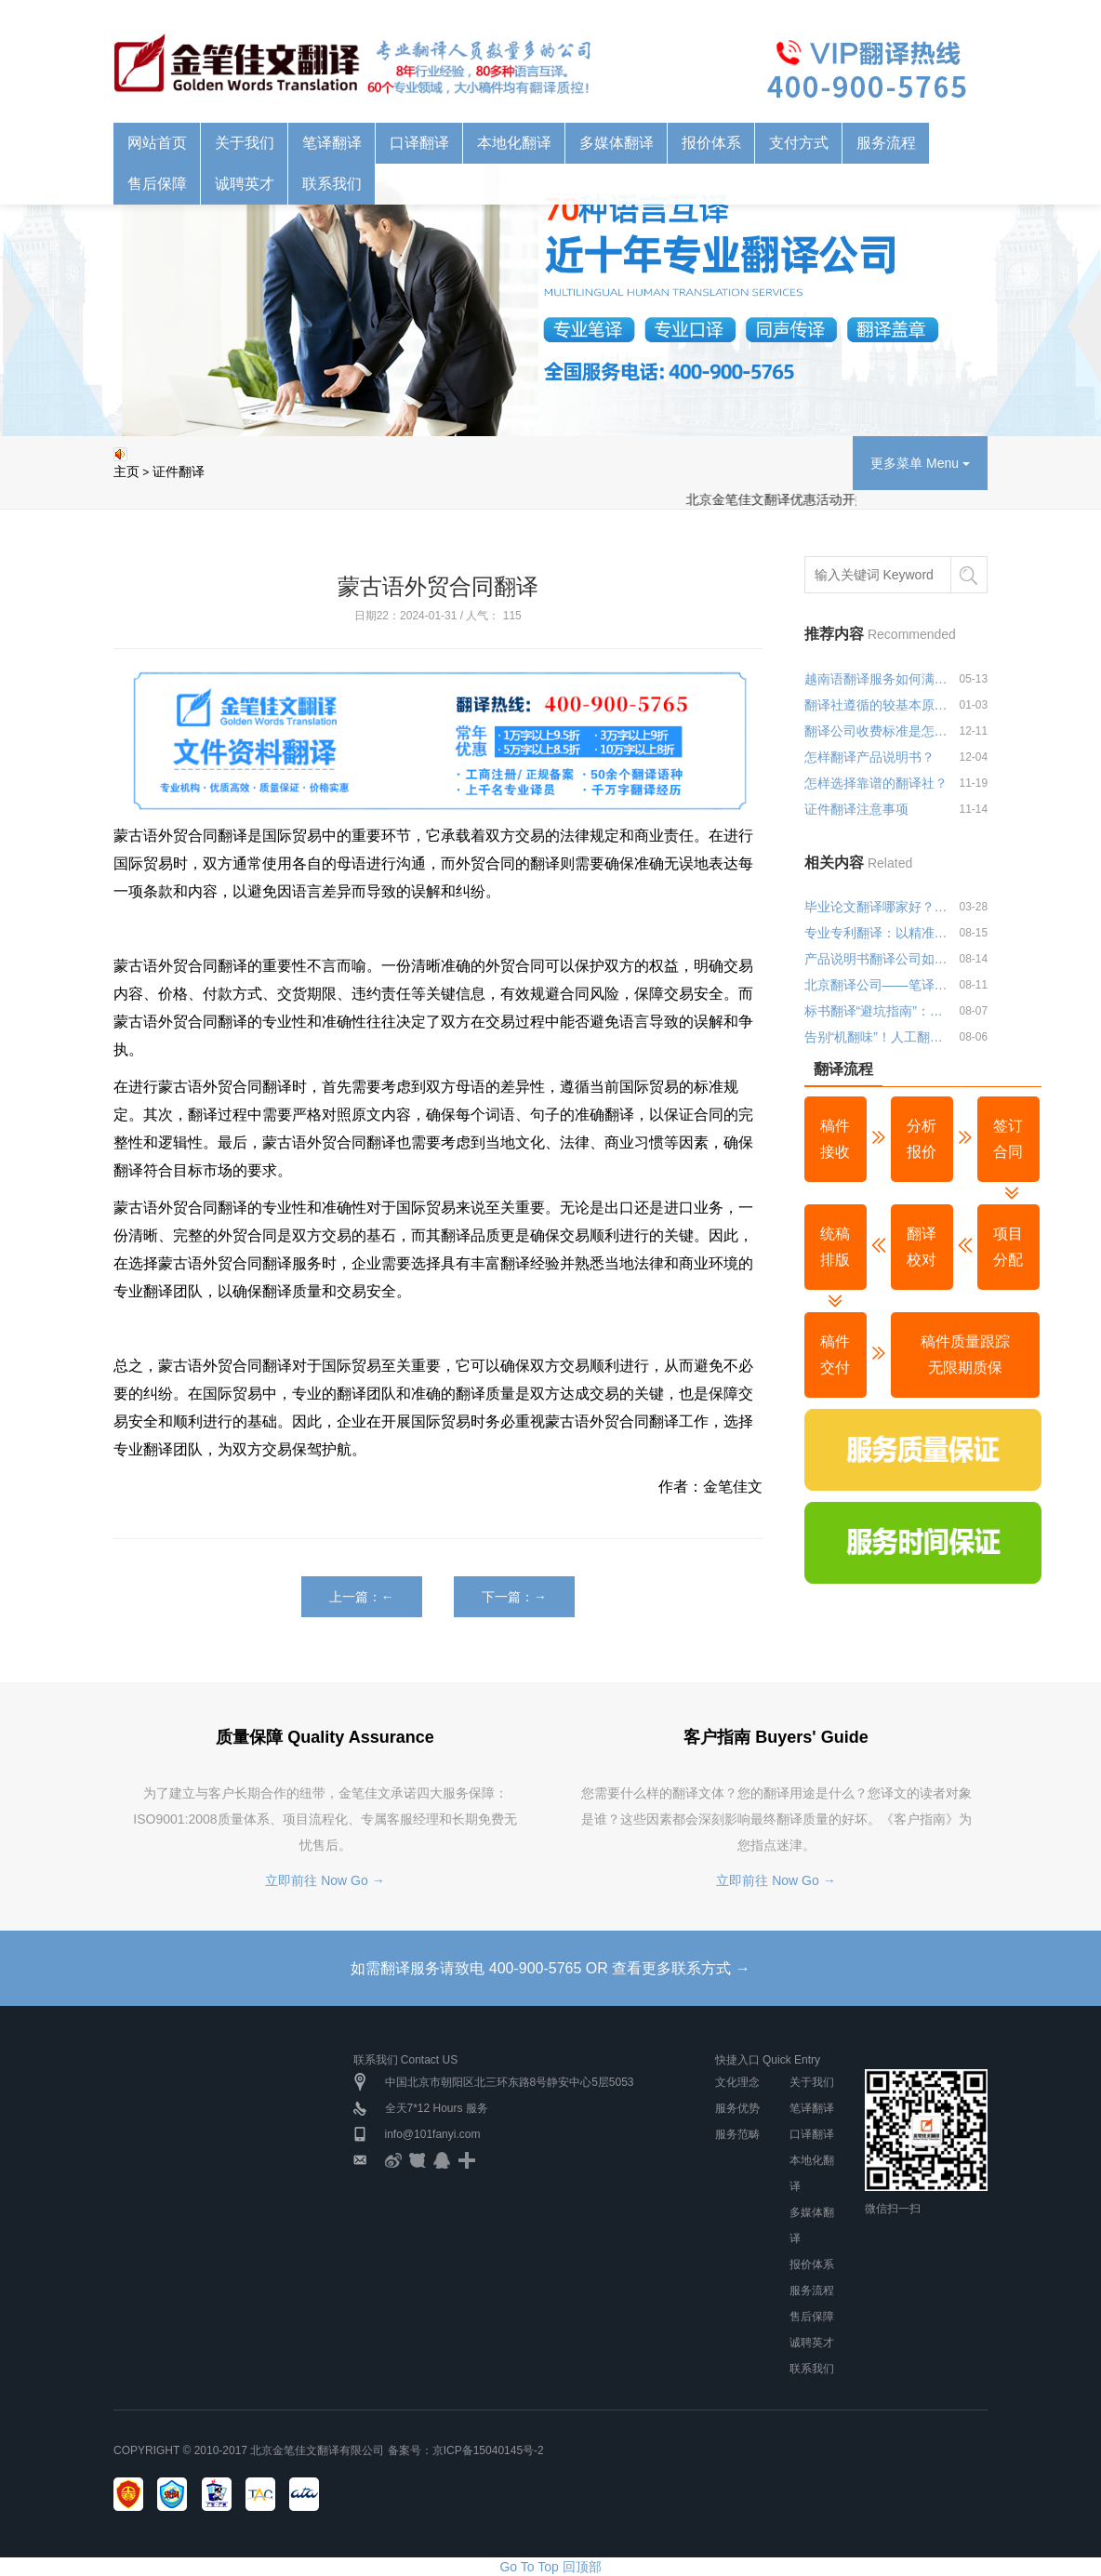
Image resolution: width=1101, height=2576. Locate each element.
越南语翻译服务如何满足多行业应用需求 (877, 678)
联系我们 (332, 184)
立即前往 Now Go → (324, 1880)
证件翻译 (179, 471)
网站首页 (157, 143)
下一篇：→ (514, 1596)
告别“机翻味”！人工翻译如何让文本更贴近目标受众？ (877, 1036)
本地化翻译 (514, 143)
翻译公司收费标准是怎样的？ (877, 731)
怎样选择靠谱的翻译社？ (876, 783)
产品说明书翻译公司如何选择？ (877, 958)
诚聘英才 (244, 184)
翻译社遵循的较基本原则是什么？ (877, 704)
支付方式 (799, 143)
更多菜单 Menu (920, 463)
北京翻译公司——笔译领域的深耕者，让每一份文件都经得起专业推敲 (877, 984)
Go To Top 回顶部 (550, 2566)
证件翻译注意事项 (856, 809)
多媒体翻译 (616, 143)
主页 (126, 471)
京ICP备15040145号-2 (488, 2450)
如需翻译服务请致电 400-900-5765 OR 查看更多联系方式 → (550, 1968)
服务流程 (886, 143)
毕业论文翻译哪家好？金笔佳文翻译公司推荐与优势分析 (877, 906)
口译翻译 (419, 143)
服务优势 (737, 2108)
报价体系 (711, 143)
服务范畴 (737, 2134)
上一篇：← (361, 1596)
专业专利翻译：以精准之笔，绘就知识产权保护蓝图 (877, 932)
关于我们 (244, 143)
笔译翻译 (332, 143)
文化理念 (737, 2082)
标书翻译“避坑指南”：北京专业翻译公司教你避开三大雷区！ (877, 1010)
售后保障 (157, 184)
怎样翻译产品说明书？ (869, 757)
